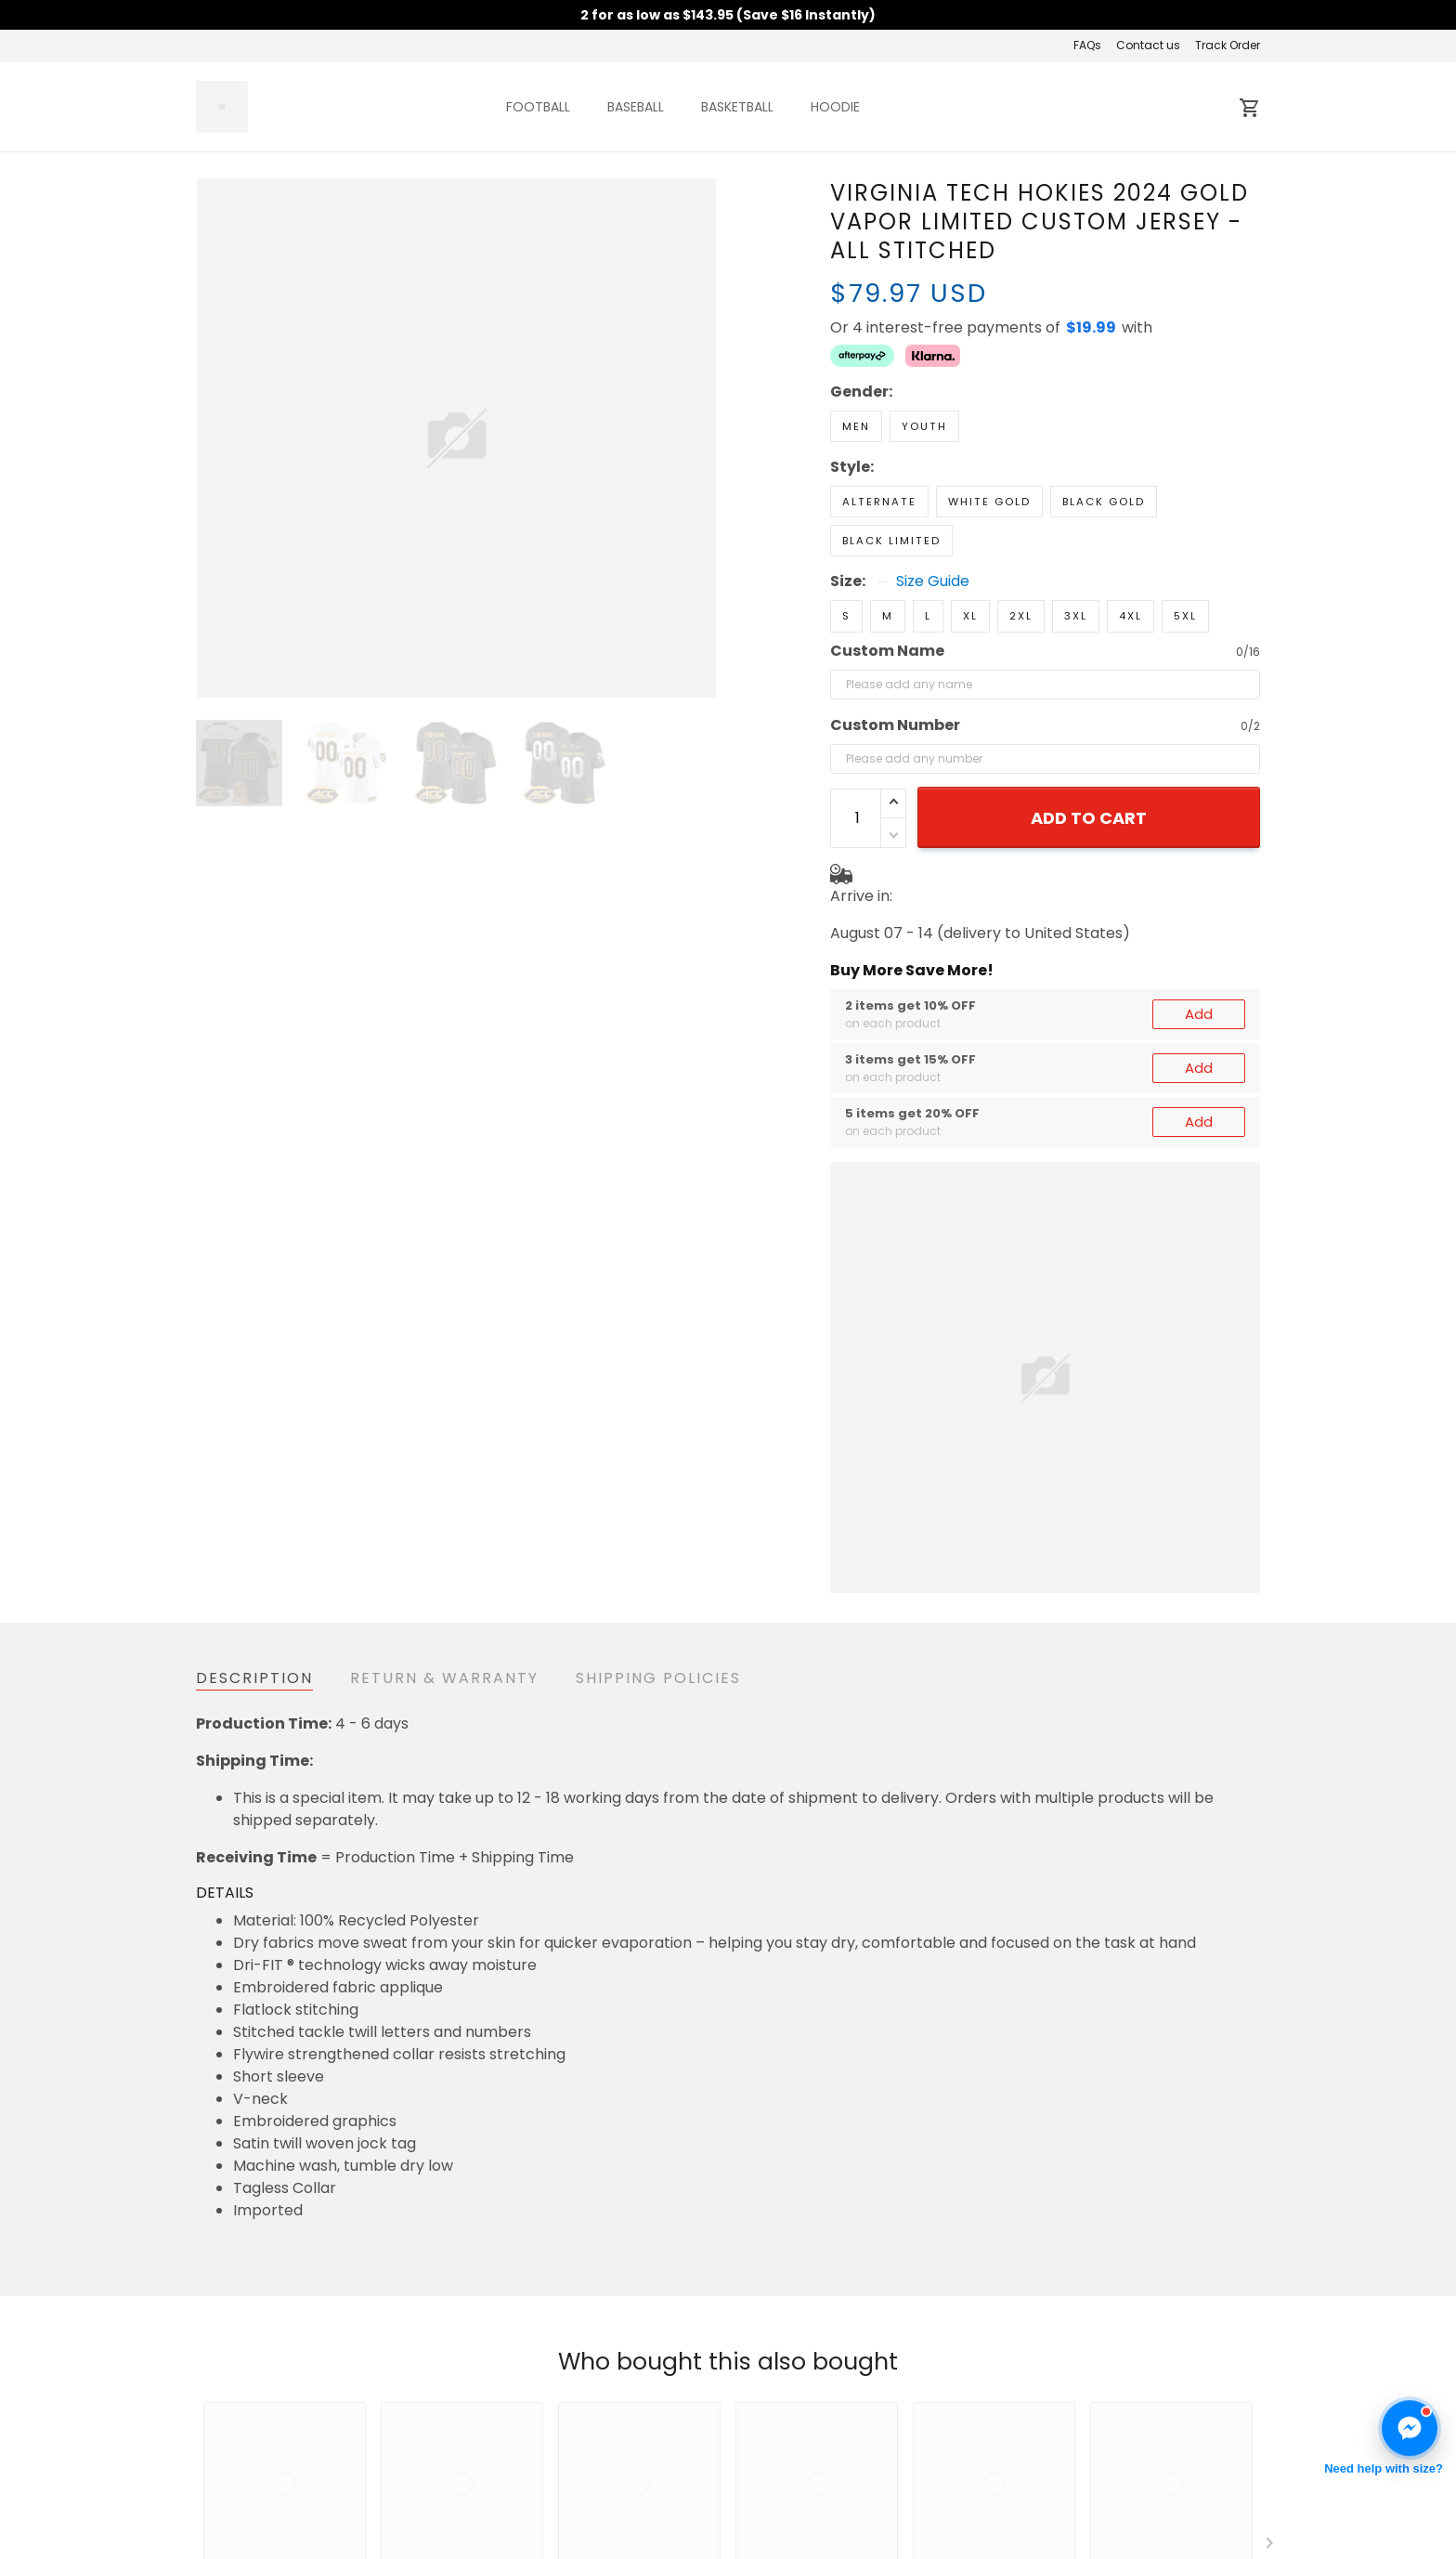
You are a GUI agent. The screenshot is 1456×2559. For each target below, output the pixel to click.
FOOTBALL (538, 107)
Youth (924, 426)
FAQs (1087, 45)
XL (970, 615)
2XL (1021, 615)
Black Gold (1103, 501)
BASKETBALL (737, 107)
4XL (1130, 615)
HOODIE (835, 107)
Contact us (1148, 45)
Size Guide (932, 581)
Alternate (879, 501)
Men (856, 426)
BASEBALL (635, 107)
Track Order (1227, 45)
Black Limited (891, 540)
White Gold (989, 501)
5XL (1185, 615)
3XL (1075, 615)
